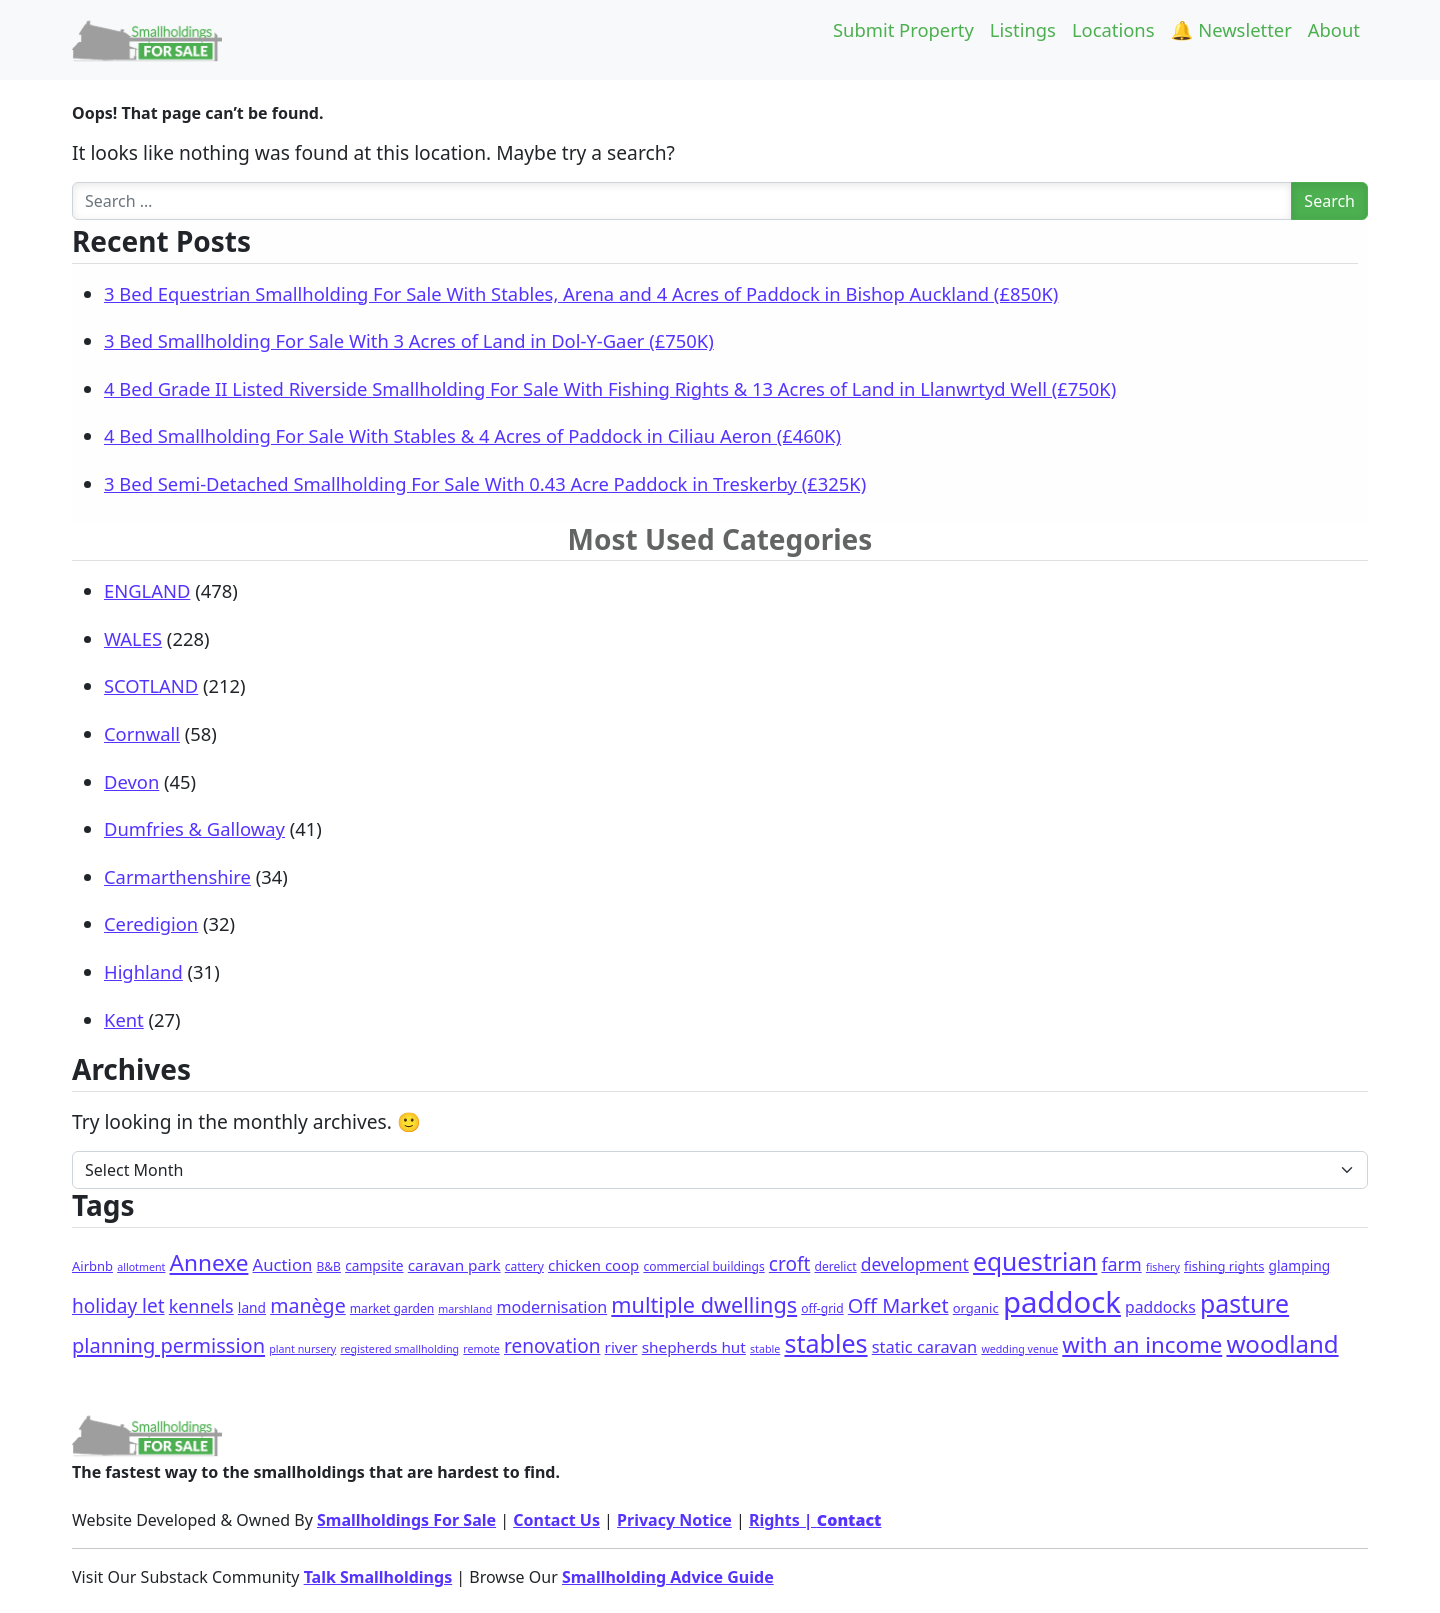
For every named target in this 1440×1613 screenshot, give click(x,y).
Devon (131, 781)
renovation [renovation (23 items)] (552, 1346)
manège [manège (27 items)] (307, 1305)
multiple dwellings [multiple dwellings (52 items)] (704, 1304)
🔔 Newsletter (1231, 29)
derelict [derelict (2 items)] (836, 1266)
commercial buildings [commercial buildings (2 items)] (703, 1266)
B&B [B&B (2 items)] (328, 1266)
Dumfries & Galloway (194, 828)
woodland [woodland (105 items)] (1282, 1343)
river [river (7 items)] (621, 1347)
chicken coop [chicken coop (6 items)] (593, 1265)
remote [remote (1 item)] (481, 1349)
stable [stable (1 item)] (765, 1349)
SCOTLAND (151, 685)
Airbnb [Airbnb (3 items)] (92, 1266)
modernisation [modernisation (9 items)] (551, 1307)
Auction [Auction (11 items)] (283, 1264)
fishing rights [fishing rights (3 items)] (1224, 1266)
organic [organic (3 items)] (976, 1308)
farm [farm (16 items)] (1121, 1264)
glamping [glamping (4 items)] (1300, 1265)
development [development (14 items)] (915, 1264)
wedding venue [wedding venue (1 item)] (1019, 1349)
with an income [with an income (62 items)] (1142, 1344)
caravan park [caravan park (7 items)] (454, 1265)
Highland (143, 971)
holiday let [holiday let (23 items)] (118, 1306)
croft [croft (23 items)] (790, 1264)
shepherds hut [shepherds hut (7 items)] (694, 1347)
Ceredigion (151, 923)
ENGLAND (147, 590)
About (1334, 29)
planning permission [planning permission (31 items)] (168, 1345)
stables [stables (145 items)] (825, 1343)
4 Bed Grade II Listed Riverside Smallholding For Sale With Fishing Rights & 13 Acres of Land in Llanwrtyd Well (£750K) (610, 388)
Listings (1023, 29)
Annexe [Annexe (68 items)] (209, 1262)
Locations (1113, 29)
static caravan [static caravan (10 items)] (925, 1346)
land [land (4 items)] (252, 1307)
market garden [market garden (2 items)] (392, 1308)
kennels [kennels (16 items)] (201, 1306)
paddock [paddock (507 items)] (1062, 1302)
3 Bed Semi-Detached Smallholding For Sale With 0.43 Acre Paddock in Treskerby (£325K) (485, 483)
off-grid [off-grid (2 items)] (822, 1308)
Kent (124, 1019)
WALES (133, 638)
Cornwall (142, 733)
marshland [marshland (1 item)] (465, 1309)
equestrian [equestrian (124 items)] (1035, 1261)
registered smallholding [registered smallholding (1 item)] (399, 1349)
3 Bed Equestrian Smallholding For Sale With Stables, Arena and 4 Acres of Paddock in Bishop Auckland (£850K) (581, 293)
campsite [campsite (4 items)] (374, 1265)
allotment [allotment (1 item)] (141, 1267)
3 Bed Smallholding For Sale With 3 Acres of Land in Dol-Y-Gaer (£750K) (409, 340)
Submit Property (903, 29)
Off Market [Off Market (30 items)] (898, 1305)
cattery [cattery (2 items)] (524, 1266)
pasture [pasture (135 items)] (1244, 1303)
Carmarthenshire (177, 876)
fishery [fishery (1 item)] (1163, 1267)
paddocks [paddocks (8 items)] (1160, 1307)
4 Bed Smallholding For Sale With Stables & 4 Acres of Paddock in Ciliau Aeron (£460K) (472, 435)
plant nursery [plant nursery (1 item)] (302, 1349)
